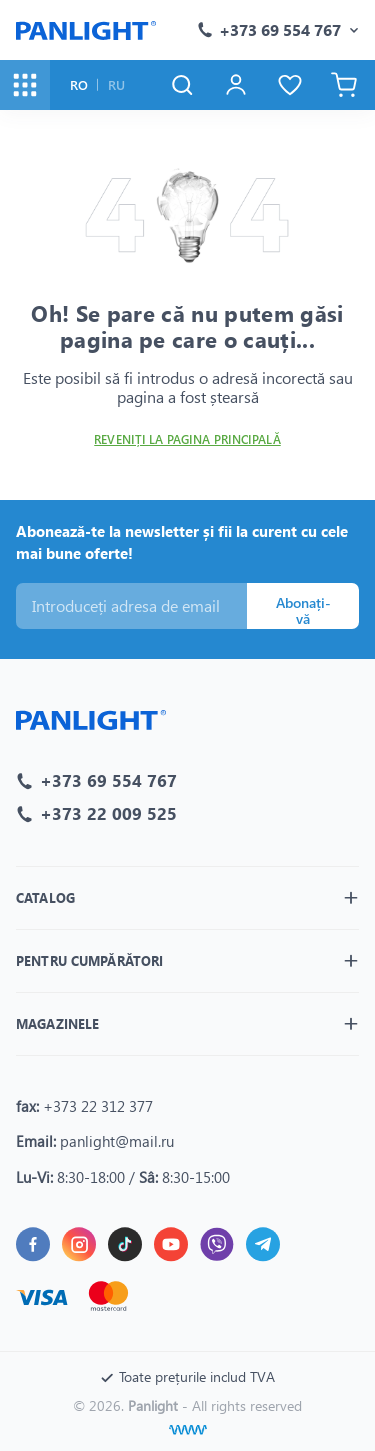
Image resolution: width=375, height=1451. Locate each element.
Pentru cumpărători (89, 960)
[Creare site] (188, 1430)
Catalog (45, 897)
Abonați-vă (303, 611)
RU (116, 84)
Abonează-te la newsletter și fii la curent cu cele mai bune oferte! (182, 542)
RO (79, 84)
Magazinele (57, 1023)
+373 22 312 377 (98, 1106)
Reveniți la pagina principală (187, 439)
